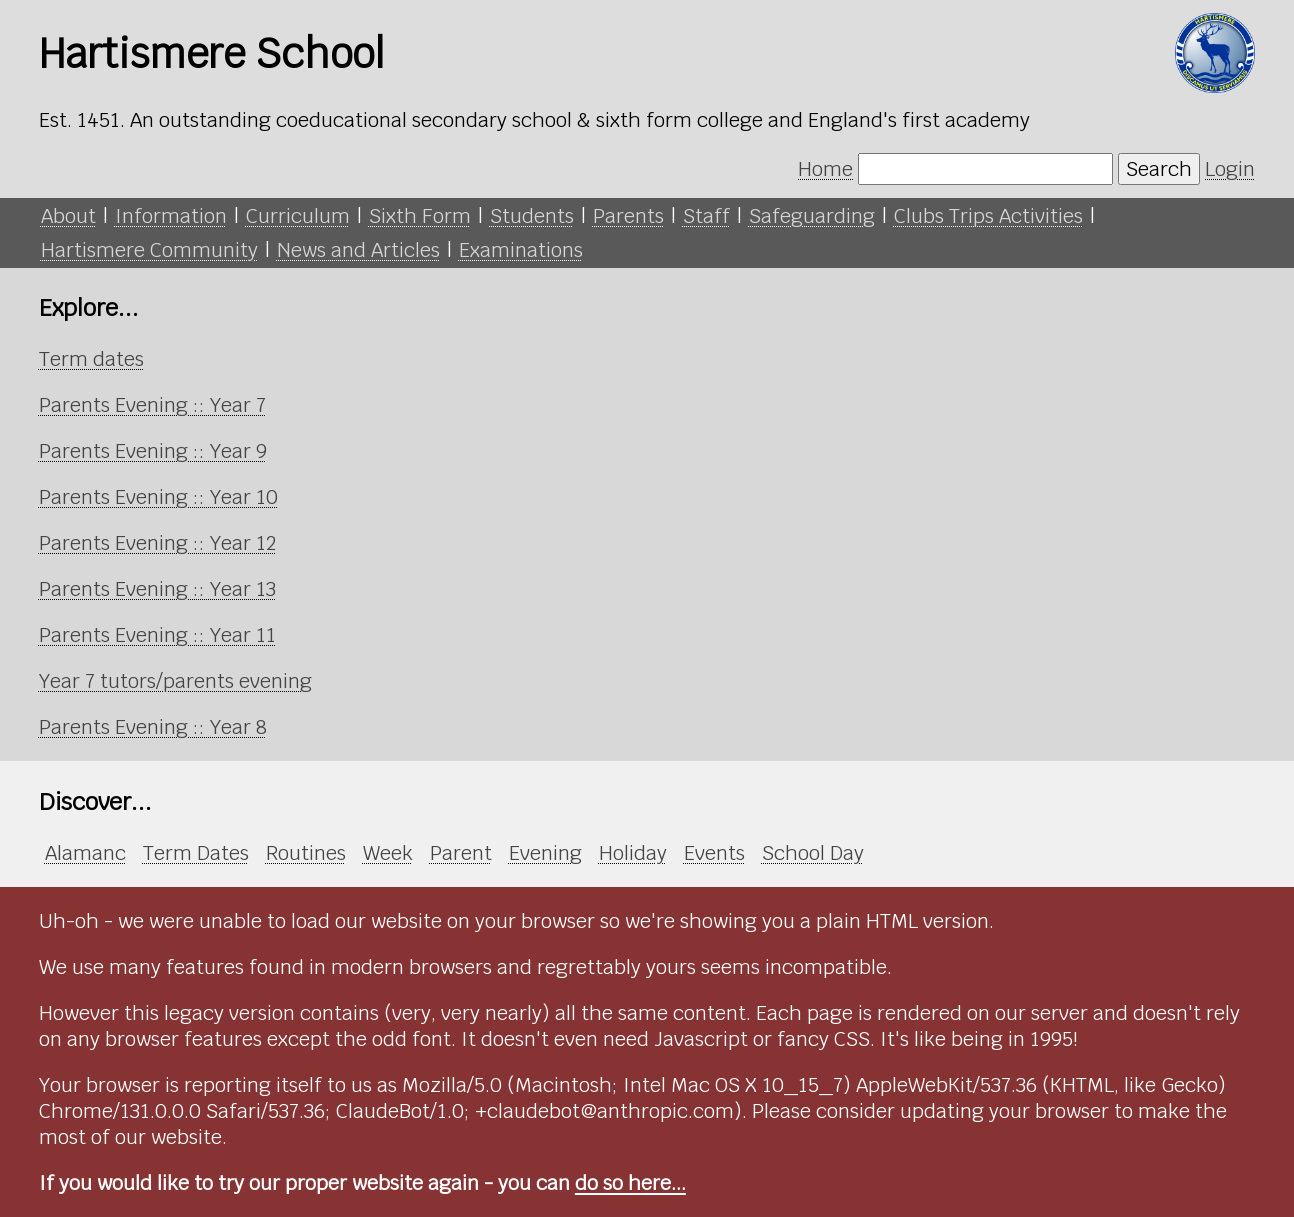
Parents (628, 216)
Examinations (521, 250)
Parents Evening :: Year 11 (157, 635)
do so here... (630, 1183)
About (68, 216)
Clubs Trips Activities (988, 216)
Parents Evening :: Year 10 (158, 497)
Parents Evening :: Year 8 (153, 727)
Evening (545, 853)
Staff (706, 216)
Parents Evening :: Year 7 (152, 405)
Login (1230, 169)
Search (1159, 169)
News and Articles (358, 250)
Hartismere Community (149, 250)
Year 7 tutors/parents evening (175, 681)
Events (714, 853)
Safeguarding (812, 216)
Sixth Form (420, 216)
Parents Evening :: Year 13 (157, 589)
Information (171, 216)
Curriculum (298, 216)
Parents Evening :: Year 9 (153, 451)
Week (388, 853)
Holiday (633, 853)
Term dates (91, 359)
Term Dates (196, 853)
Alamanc (85, 853)
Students (532, 216)
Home (825, 169)
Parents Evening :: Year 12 (157, 543)
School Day (813, 853)
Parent (461, 853)
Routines (306, 853)
